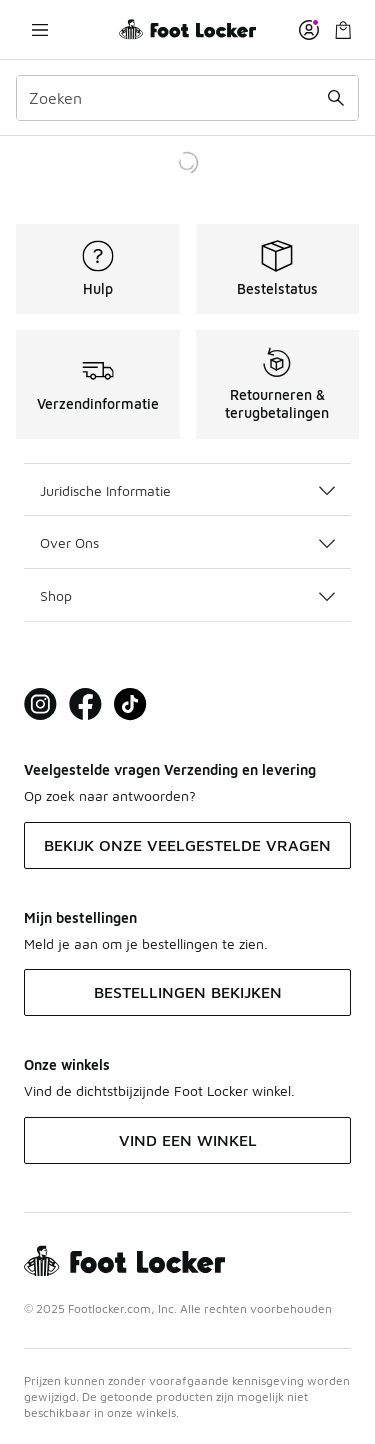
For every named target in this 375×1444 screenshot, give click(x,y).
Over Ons (187, 542)
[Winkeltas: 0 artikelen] (343, 29)
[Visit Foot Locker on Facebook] (85, 704)
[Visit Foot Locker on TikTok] (130, 704)
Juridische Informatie (187, 490)
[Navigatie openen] (40, 29)
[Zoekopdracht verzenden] (336, 98)
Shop (187, 595)
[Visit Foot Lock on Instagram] (40, 704)
